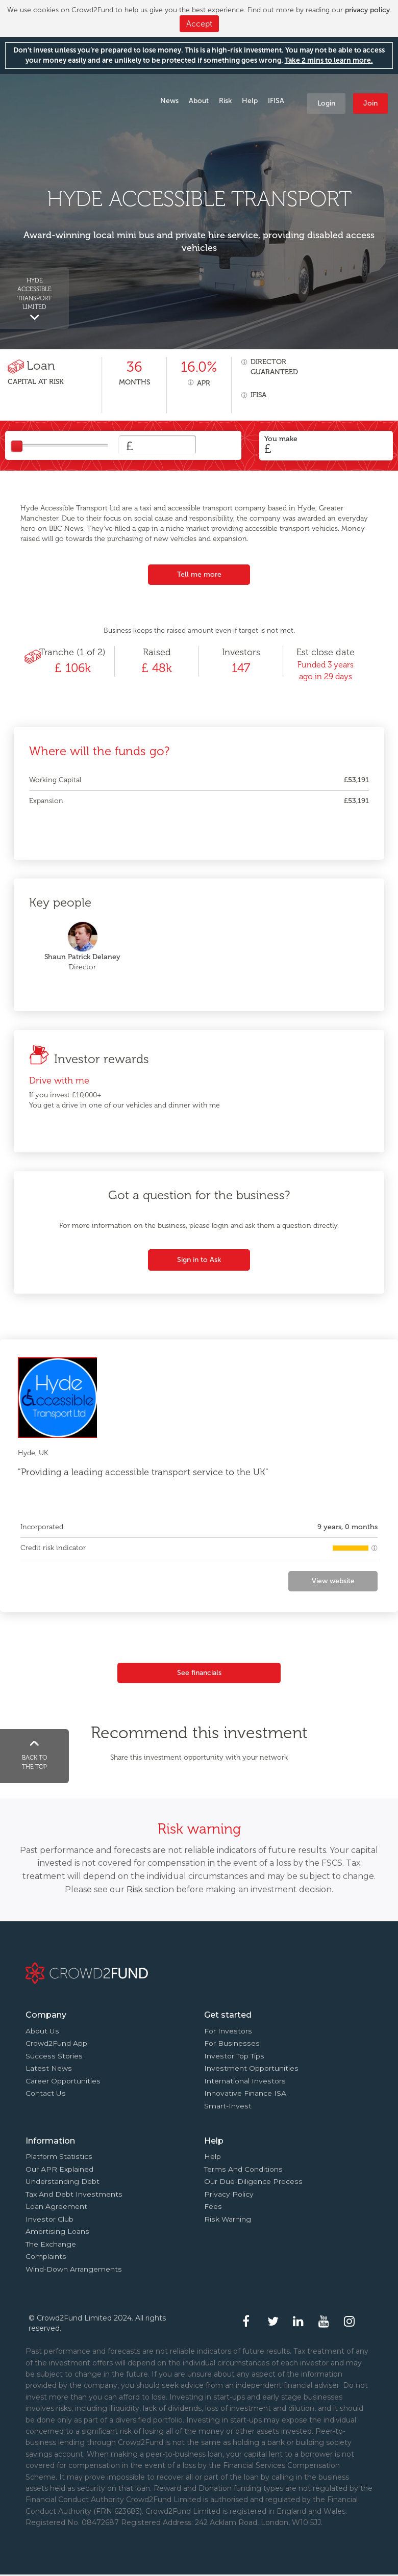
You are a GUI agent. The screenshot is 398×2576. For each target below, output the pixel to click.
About (199, 100)
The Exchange (51, 2244)
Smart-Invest (228, 2106)
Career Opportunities (63, 2081)
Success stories (54, 2056)
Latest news (49, 2068)
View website (333, 1581)
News (169, 100)
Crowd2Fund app (56, 2043)
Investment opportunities (251, 2068)
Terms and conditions (243, 2169)
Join (370, 103)
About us (42, 2031)
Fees (213, 2206)
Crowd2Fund (52, 97)
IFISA (276, 100)
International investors (245, 2081)
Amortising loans (57, 2231)
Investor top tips (234, 2056)
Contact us (46, 2093)
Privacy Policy (229, 2194)
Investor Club (49, 2219)
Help (250, 100)
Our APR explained (59, 2169)
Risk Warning (227, 2219)
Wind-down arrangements (74, 2269)
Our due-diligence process (253, 2181)
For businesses (232, 2043)
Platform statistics (59, 2156)
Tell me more (199, 574)
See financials (199, 1672)
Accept (199, 24)
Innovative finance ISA (245, 2093)
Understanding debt (63, 2181)
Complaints (46, 2256)
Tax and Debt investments (74, 2194)
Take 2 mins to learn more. (329, 60)
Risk (225, 100)
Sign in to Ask (199, 1259)
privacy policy (367, 10)
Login (326, 103)
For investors (228, 2031)
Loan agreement (56, 2206)
